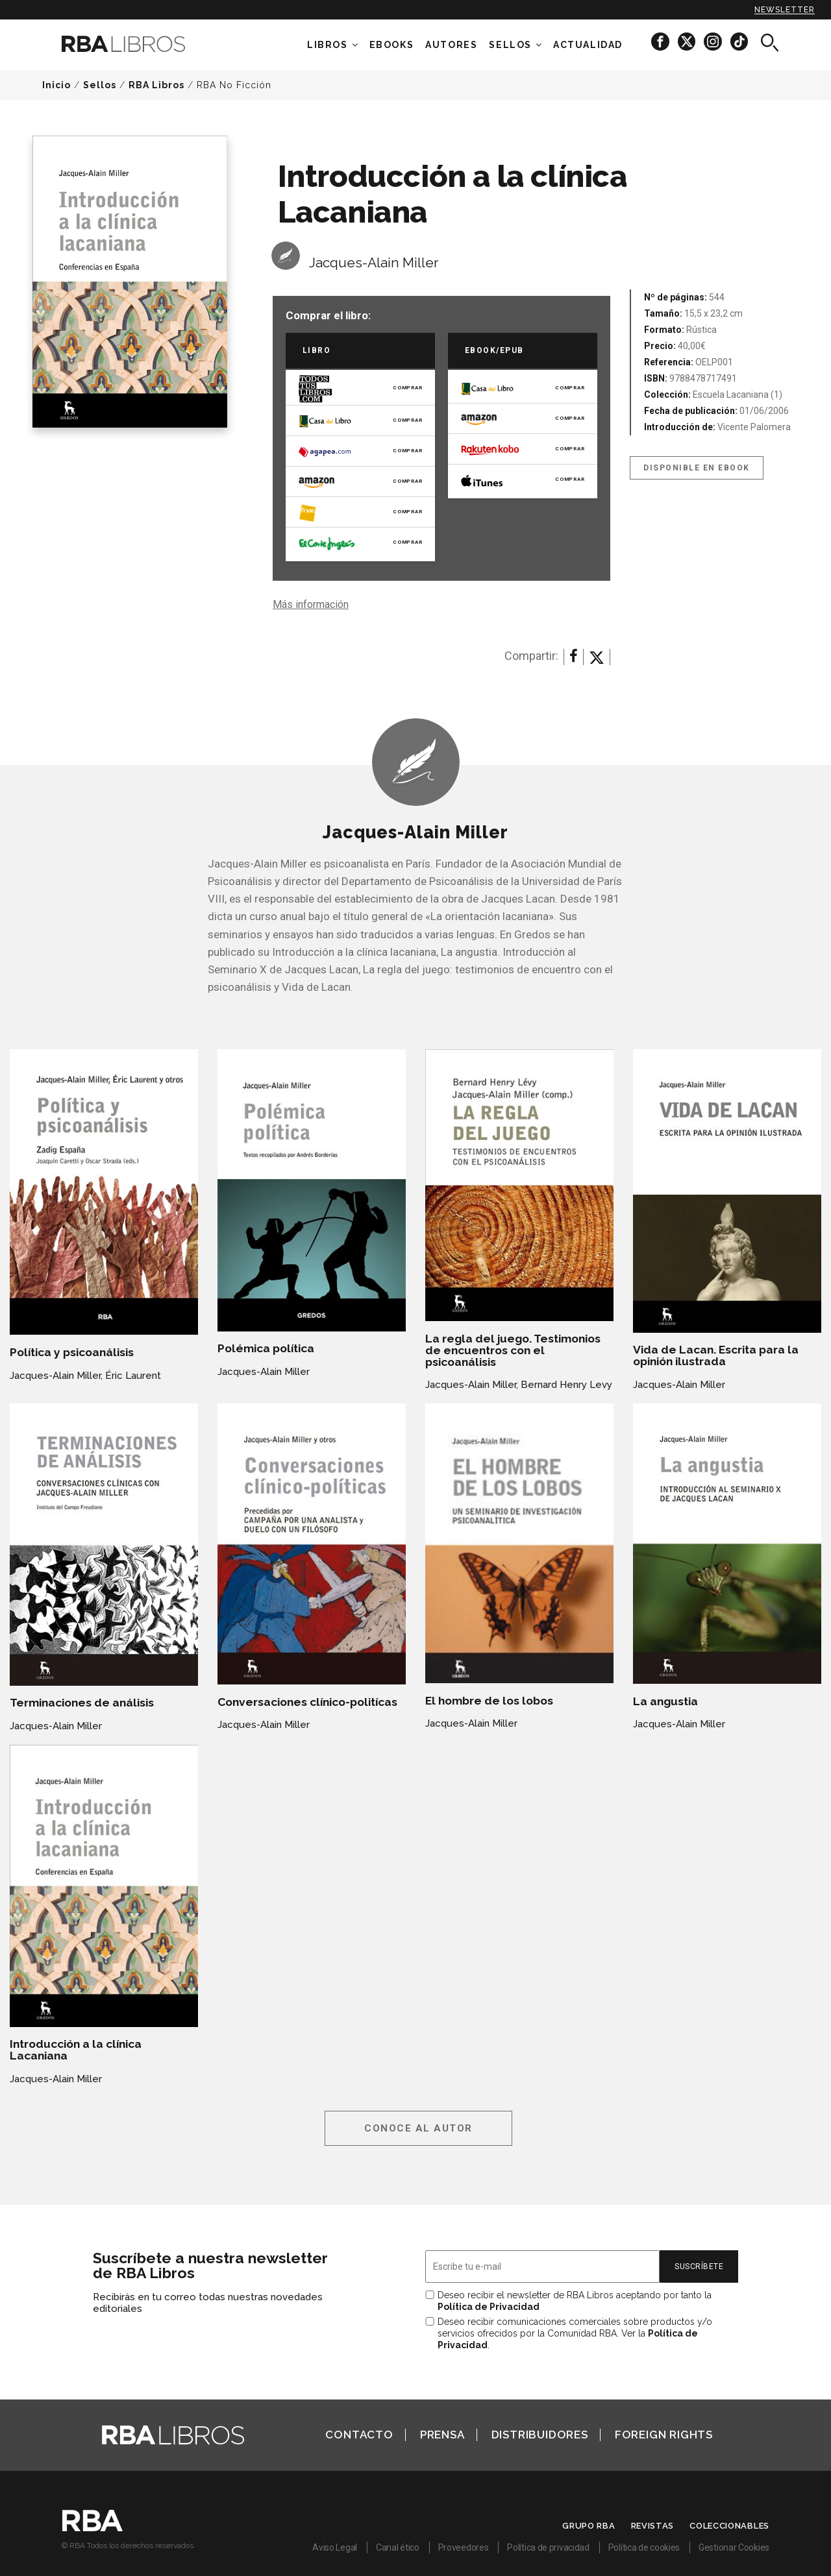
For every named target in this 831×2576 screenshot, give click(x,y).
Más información (311, 604)
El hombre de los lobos (489, 1700)
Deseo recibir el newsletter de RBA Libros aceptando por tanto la (575, 2301)
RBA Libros (156, 85)
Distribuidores (539, 2434)
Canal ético (397, 2547)
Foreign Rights (664, 2434)
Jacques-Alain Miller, (56, 1375)
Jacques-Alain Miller (374, 262)
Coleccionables (729, 2526)
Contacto (359, 2434)
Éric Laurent (133, 1375)
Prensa (442, 2434)
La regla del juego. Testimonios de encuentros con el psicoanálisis (513, 1350)
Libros (327, 45)
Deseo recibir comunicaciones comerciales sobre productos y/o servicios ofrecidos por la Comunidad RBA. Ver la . (575, 2333)
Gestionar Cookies (734, 2547)
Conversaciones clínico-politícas (307, 1701)
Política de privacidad (548, 2547)
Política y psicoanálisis (72, 1352)
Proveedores (463, 2547)
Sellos (510, 45)
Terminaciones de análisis (82, 1702)
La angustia (665, 1701)
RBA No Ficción (234, 85)
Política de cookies (644, 2547)
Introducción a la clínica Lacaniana (76, 2049)
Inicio (56, 85)
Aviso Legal (334, 2547)
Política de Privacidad (489, 2307)
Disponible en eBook (696, 467)
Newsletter (784, 9)
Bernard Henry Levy (566, 1385)
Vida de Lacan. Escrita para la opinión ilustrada (716, 1355)
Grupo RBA (588, 2526)
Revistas (653, 2526)
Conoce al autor (418, 2128)
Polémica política (265, 1348)
